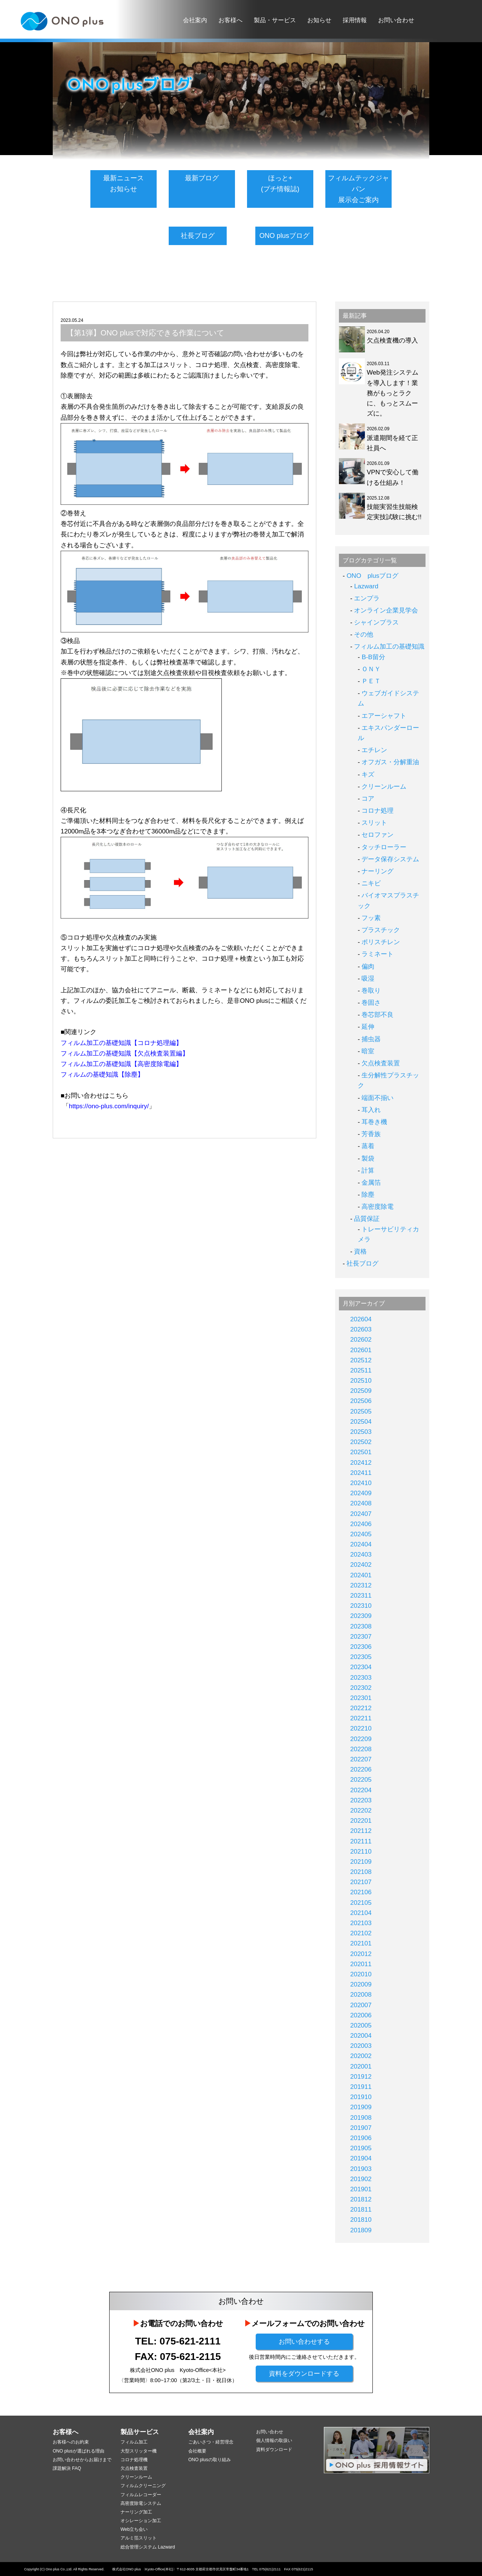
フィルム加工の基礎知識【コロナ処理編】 (121, 1041)
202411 (361, 1472)
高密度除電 (378, 1206)
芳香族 (371, 1134)
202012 (361, 1954)
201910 (361, 2097)
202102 (361, 1933)
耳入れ (371, 1110)
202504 (361, 1421)
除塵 (368, 1194)
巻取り (371, 990)
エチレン (374, 750)
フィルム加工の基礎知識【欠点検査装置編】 (125, 1051)
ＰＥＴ (371, 681)
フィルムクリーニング (143, 2485)
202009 (361, 1984)
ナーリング (378, 871)
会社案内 (195, 20)
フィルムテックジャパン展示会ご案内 (358, 189)
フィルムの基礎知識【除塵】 (102, 1072)
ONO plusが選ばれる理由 (78, 2451)
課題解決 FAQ (67, 2468)
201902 (361, 2179)
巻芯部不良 (378, 1014)
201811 (361, 2209)
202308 (361, 1626)
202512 (361, 1360)
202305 (361, 1656)
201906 (361, 2138)
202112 (361, 1830)
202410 (361, 1483)
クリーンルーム (384, 786)
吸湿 (368, 978)
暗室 (368, 1051)
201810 (361, 2219)
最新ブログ (202, 178)
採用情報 (355, 20)
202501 (361, 1452)
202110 (361, 1851)
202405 (361, 1534)
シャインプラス (376, 622)
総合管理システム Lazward (147, 2547)
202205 (361, 1779)
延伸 (368, 1026)
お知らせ (319, 20)
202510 (361, 1380)
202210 (361, 1728)
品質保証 (367, 1218)
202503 (361, 1431)
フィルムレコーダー (140, 2494)
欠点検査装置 (381, 1063)
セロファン (378, 834)
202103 (361, 1923)
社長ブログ (198, 235)
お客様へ (230, 20)
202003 (361, 2045)
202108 (361, 1871)
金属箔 (371, 1182)
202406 (361, 1524)
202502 (361, 1442)
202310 (361, 1605)
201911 (361, 2086)
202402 (361, 1564)
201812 (361, 2199)
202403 (361, 1554)
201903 (361, 2168)
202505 (361, 1411)
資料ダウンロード (274, 2449)
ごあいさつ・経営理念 (210, 2442)
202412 (361, 1462)
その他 (363, 634)
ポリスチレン (381, 942)
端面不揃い (378, 1097)
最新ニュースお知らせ (123, 183)
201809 (361, 2230)
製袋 (368, 1158)
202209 (361, 1739)
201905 (361, 2148)
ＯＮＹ (371, 669)
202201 (361, 1820)
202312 (361, 1585)
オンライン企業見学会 (386, 610)
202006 (361, 2015)
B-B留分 (373, 657)
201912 (361, 2076)
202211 (361, 1718)
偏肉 (368, 966)
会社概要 (197, 2451)
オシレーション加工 (140, 2520)
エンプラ (367, 598)
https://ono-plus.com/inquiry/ (109, 1104)
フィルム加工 (134, 2442)
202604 (361, 1319)
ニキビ (371, 883)
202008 (361, 1994)
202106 (361, 1892)
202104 (361, 1912)
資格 (360, 1251)
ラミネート (378, 954)
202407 (361, 1513)
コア (368, 798)
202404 (361, 1544)
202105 (361, 1902)
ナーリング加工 (136, 2512)
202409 (361, 1493)
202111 (361, 1841)
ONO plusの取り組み (209, 2459)
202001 (361, 2066)
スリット (374, 822)
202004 (361, 2035)
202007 (361, 2005)
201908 (361, 2117)
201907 (361, 2127)
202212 (361, 1708)
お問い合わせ (396, 20)
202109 (361, 1861)
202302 (361, 1687)
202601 (361, 1350)
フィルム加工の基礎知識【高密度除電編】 (121, 1062)
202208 (361, 1749)
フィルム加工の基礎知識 (389, 646)
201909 (361, 2107)
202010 (361, 1974)
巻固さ (371, 1002)
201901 (361, 2189)
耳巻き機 (374, 1122)
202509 (361, 1390)
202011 (361, 1964)
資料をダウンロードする (304, 2373)
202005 (361, 2025)
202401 (361, 1575)
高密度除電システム (140, 2503)
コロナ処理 (378, 810)
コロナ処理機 (134, 2459)
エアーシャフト (384, 715)
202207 (361, 1759)
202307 (361, 1636)
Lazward (366, 586)
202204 (361, 1790)
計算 (368, 1170)
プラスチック (381, 930)
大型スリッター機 (138, 2451)
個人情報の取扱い (274, 2440)
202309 (361, 1615)
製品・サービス (275, 20)
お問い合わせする (304, 2341)
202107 (361, 1882)
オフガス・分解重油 (390, 762)
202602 (361, 1339)
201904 (361, 2158)
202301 (361, 1698)
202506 (361, 1401)
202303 (361, 1677)
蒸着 (368, 1146)
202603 (361, 1329)
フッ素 (371, 918)
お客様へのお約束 (71, 2442)
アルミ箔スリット (138, 2538)
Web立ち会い (134, 2529)
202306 (361, 1646)
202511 (361, 1370)
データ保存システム (390, 859)
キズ (368, 774)
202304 (361, 1667)
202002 (361, 2056)
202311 (361, 1595)
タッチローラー (384, 847)
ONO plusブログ (284, 235)
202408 (361, 1503)
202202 (361, 1810)
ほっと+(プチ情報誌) (280, 183)
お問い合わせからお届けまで (82, 2459)
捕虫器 (371, 1039)
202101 (361, 1943)
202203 (361, 1800)
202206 (361, 1769)
